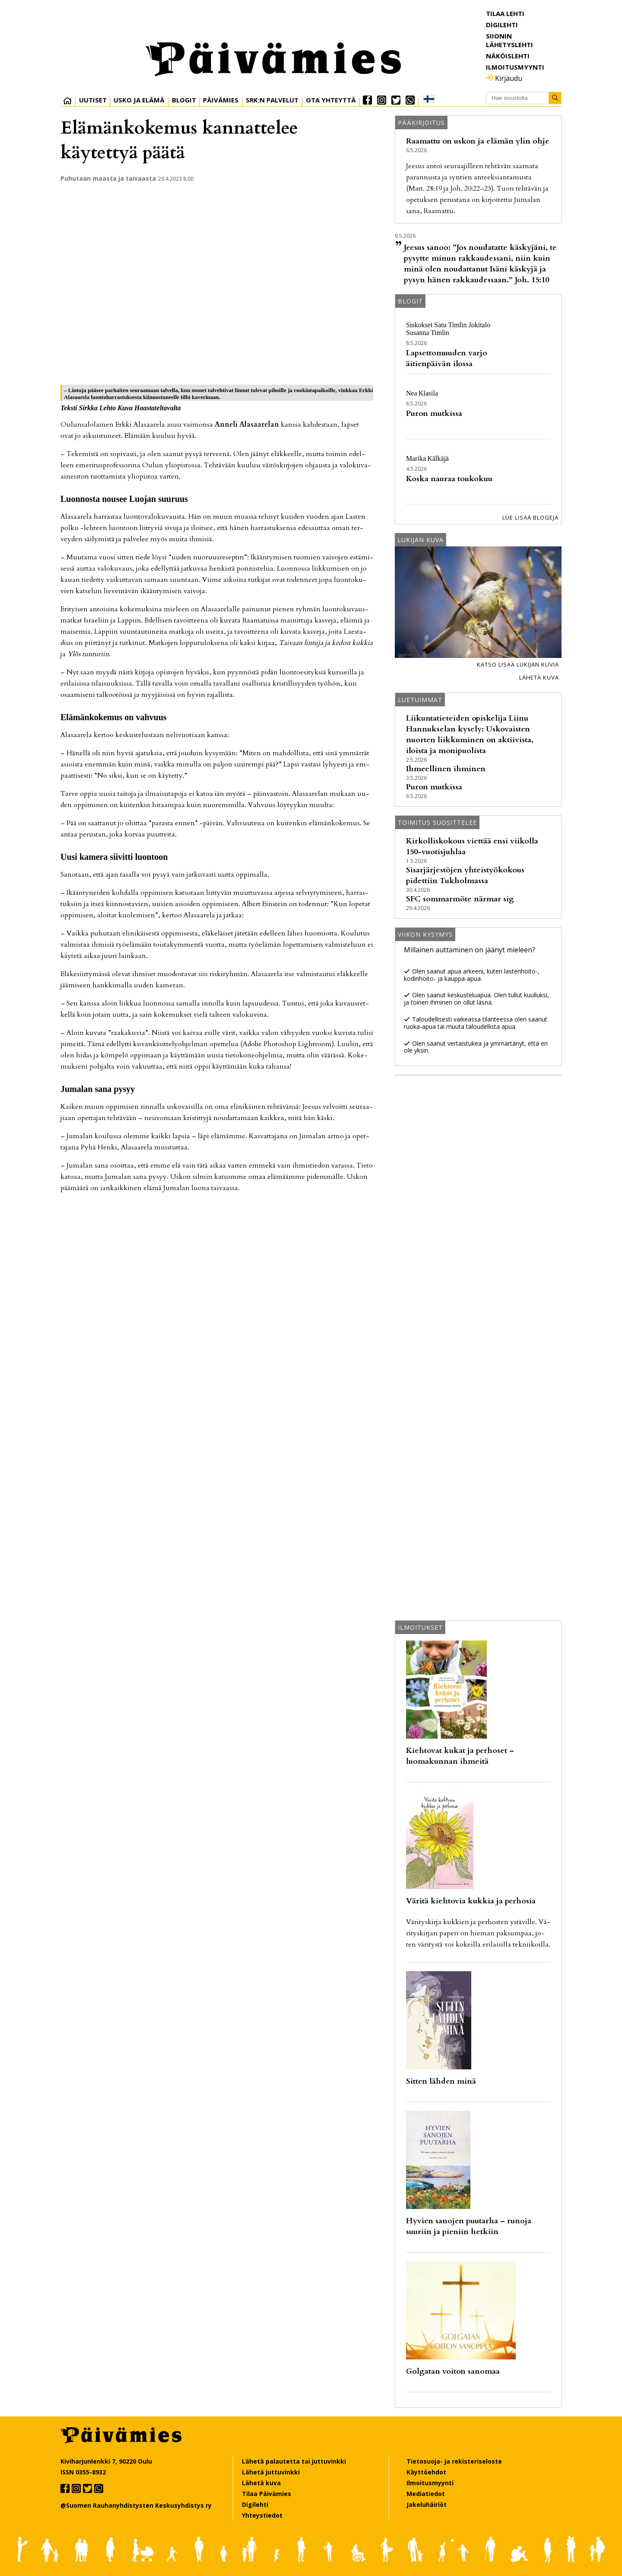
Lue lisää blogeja (530, 517)
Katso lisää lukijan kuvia (518, 664)
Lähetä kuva (539, 677)
